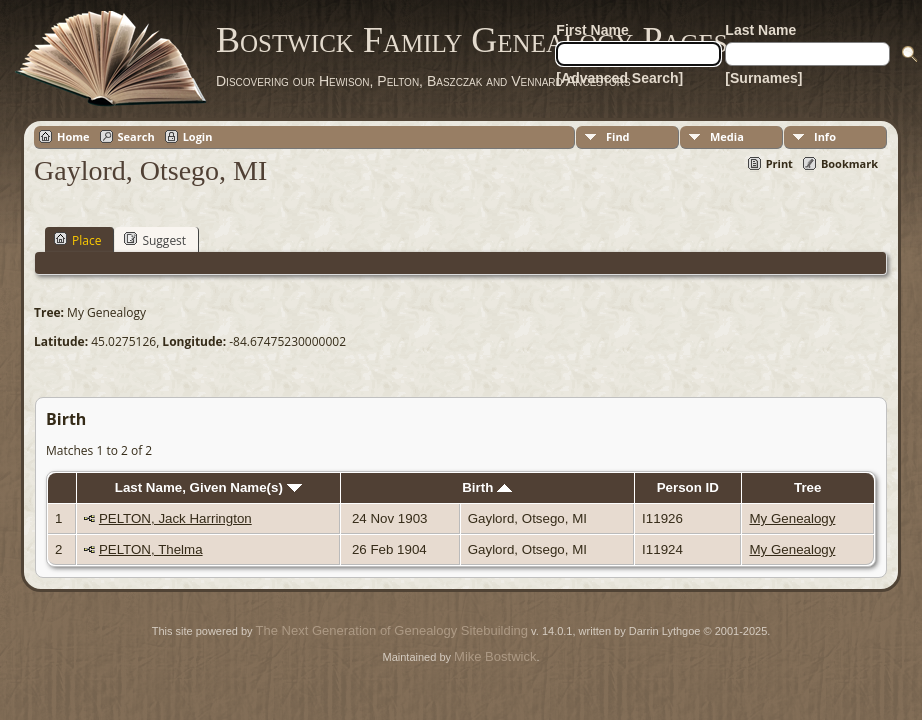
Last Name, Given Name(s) (208, 487)
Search (136, 136)
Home (73, 136)
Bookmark (849, 163)
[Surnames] (763, 78)
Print (779, 163)
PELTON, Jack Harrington (175, 518)
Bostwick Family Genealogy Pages (472, 40)
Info (825, 136)
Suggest (155, 240)
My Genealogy (792, 518)
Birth (487, 487)
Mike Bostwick (495, 656)
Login (198, 136)
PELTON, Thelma (151, 549)
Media (727, 136)
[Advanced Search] (619, 78)
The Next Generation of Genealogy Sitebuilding (392, 630)
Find (618, 136)
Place (77, 240)
